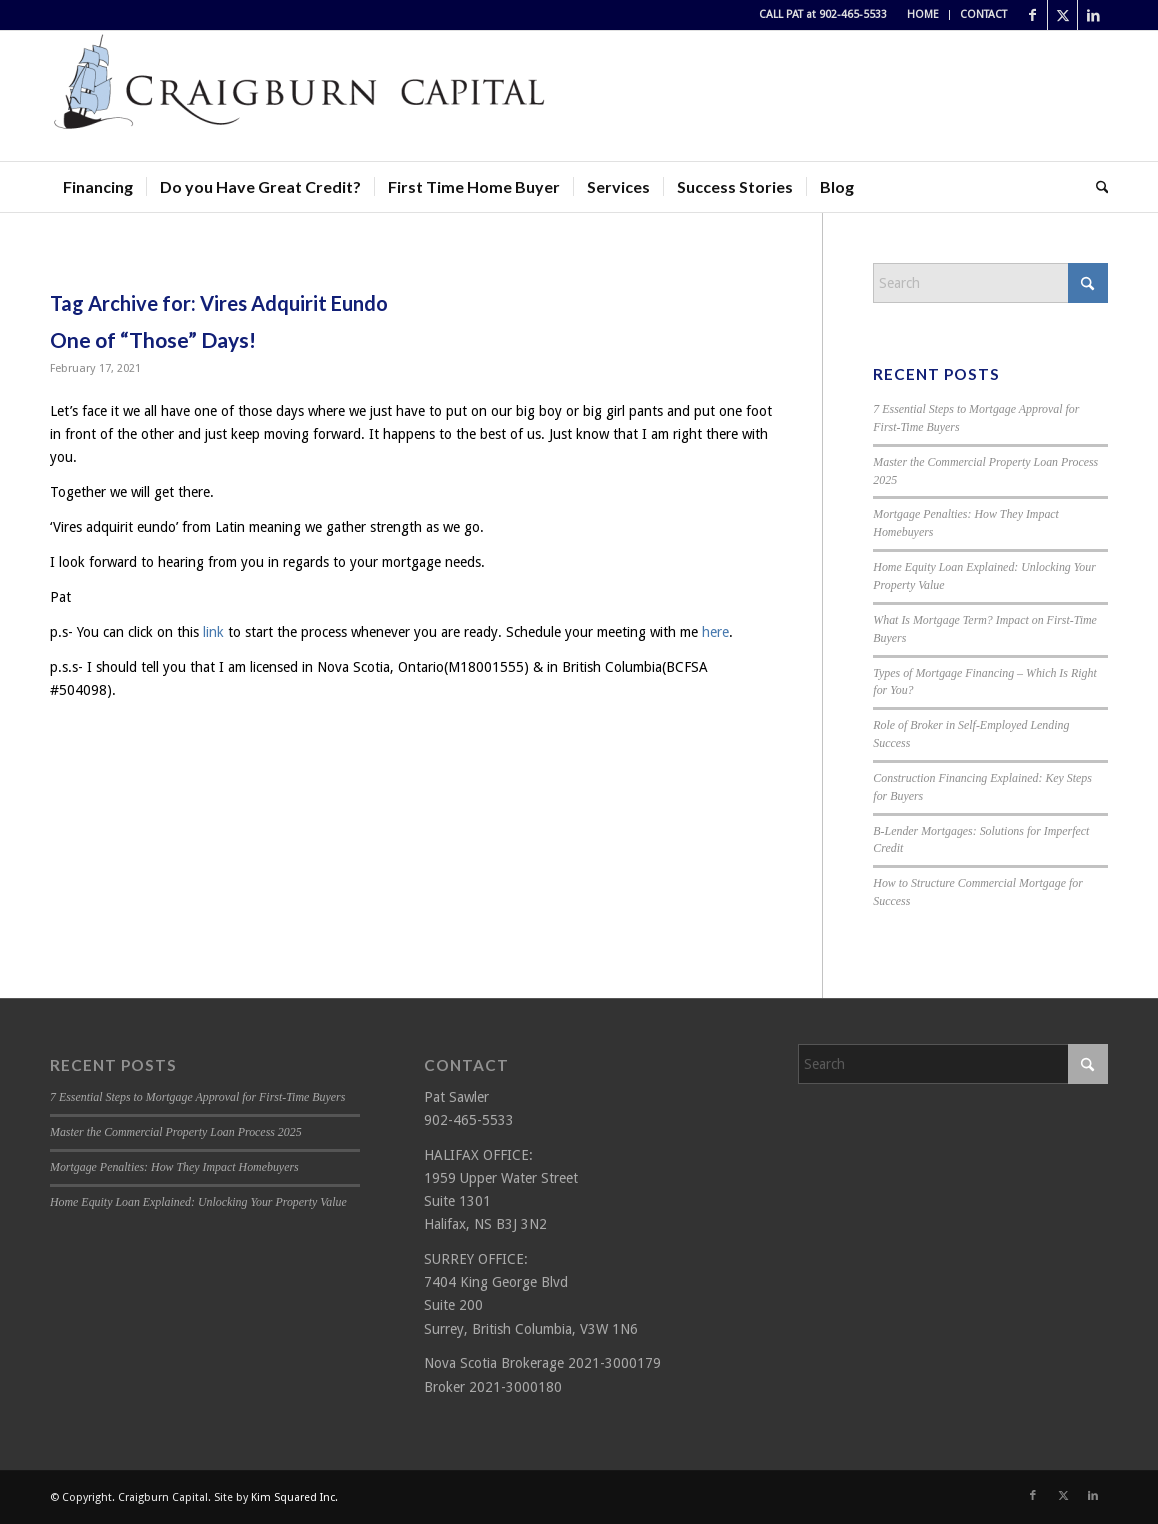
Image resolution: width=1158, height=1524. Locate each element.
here (715, 632)
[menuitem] (923, 15)
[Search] (1096, 187)
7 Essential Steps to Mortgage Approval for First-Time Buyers (197, 1097)
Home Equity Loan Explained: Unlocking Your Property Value (198, 1202)
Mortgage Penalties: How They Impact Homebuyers (174, 1167)
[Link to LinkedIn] (1093, 15)
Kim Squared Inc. (294, 1497)
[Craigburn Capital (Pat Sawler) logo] (300, 96)
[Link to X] (1062, 15)
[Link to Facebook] (1032, 15)
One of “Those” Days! (153, 339)
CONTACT (983, 14)
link (213, 632)
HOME (923, 14)
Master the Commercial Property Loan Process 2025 (176, 1132)
